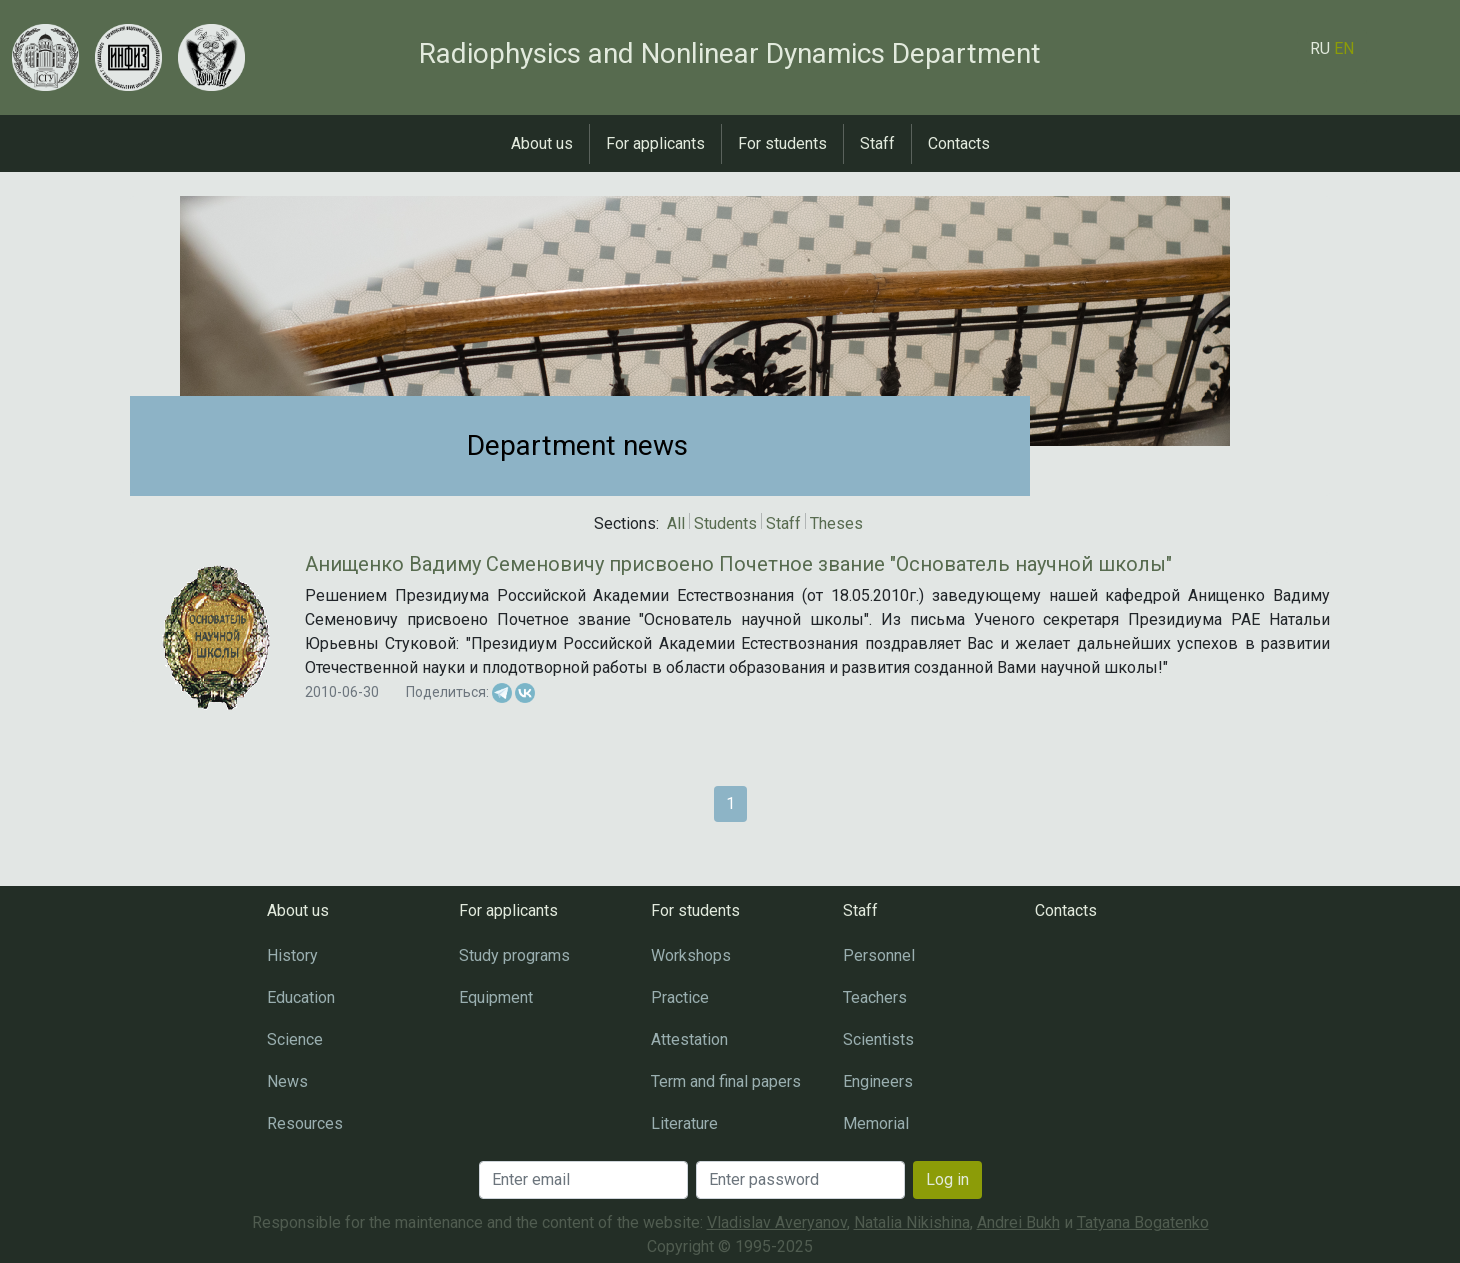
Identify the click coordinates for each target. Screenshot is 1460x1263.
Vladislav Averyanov (777, 1222)
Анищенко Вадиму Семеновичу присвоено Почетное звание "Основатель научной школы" (738, 564)
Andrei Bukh (1018, 1222)
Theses (836, 523)
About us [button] (542, 143)
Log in (947, 1179)
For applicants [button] (655, 143)
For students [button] (782, 143)
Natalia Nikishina (912, 1222)
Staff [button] (877, 143)
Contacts (959, 143)
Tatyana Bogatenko (1143, 1222)
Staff (783, 523)
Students (725, 523)
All (676, 523)
